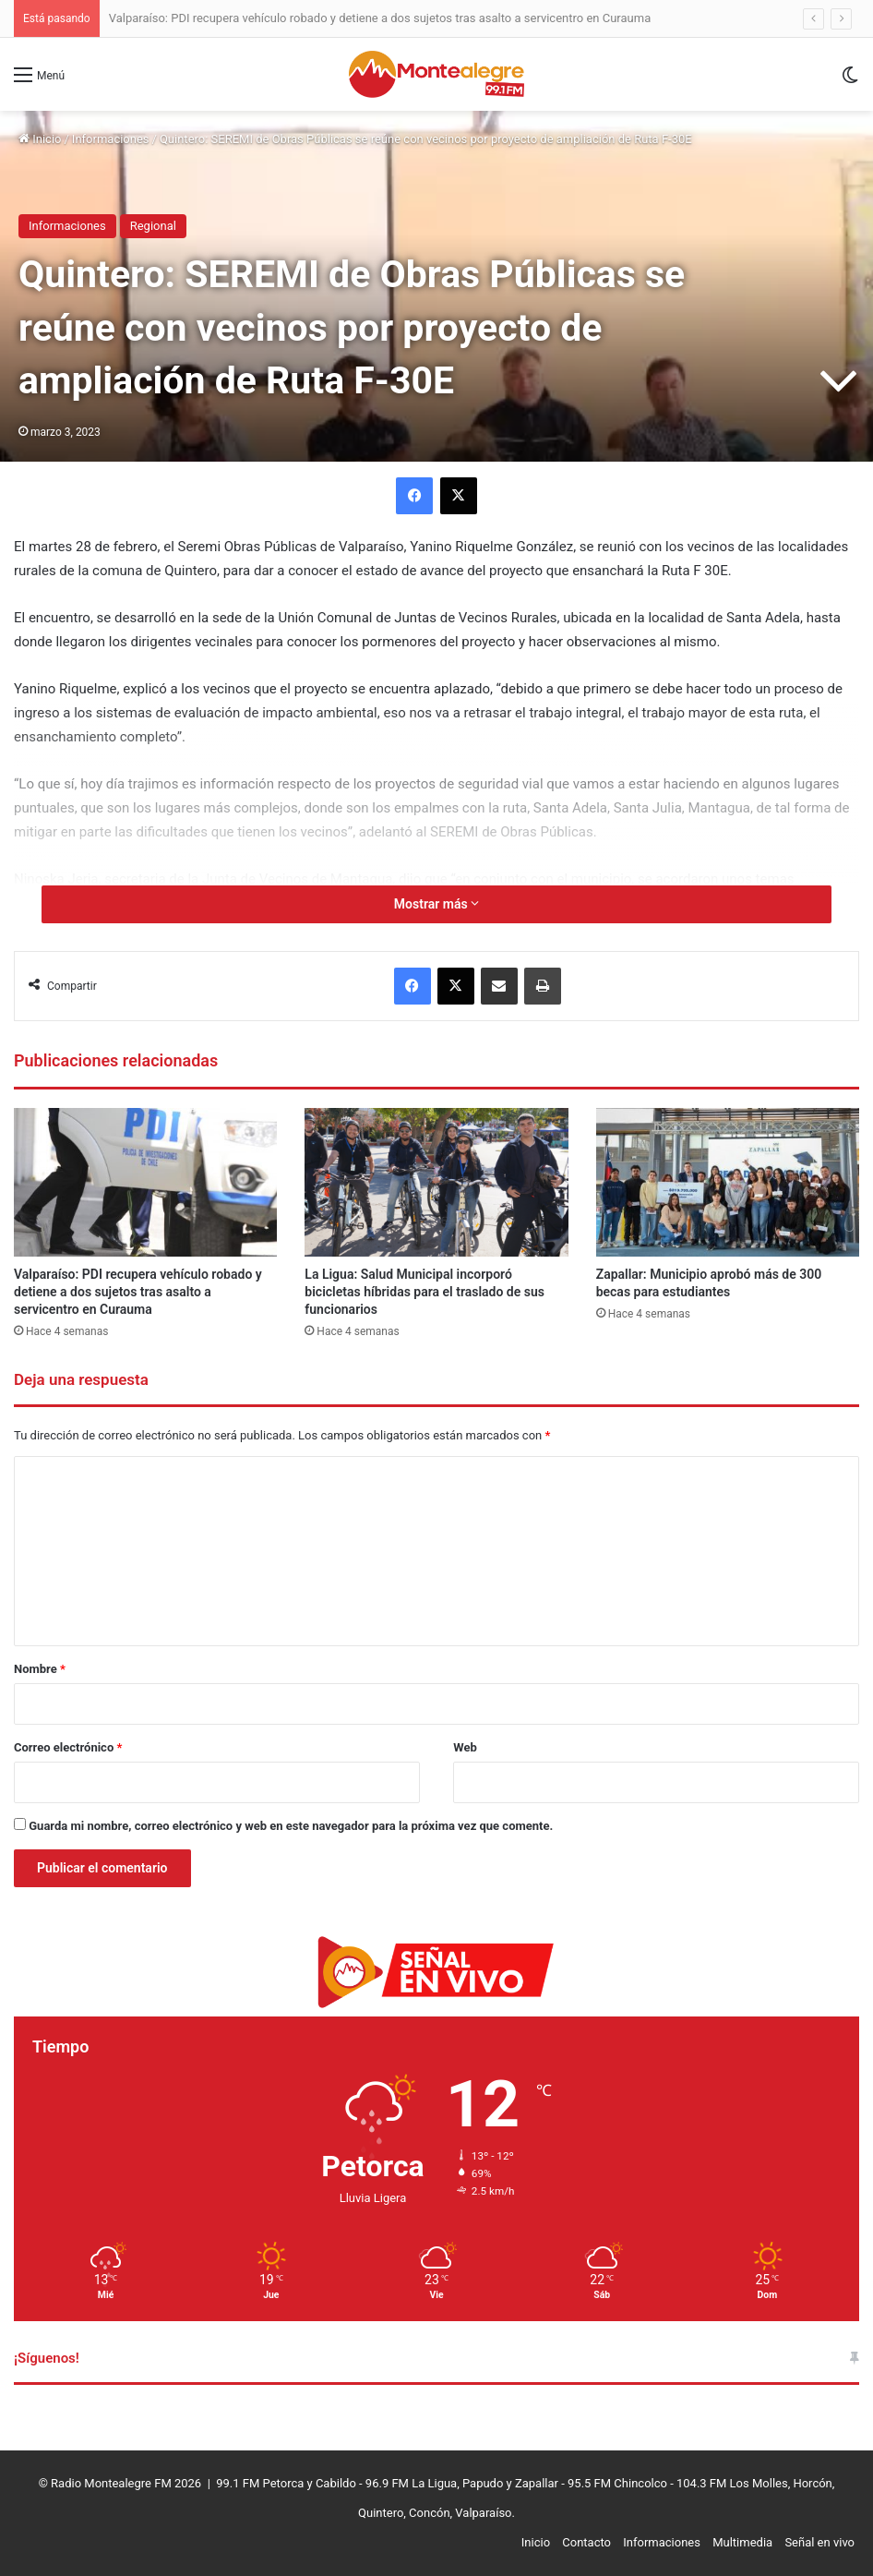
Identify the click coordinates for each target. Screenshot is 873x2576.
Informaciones (110, 139)
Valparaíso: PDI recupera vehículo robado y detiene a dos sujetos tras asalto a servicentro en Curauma (380, 18)
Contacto (586, 2542)
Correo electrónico (68, 1747)
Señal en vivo (819, 2542)
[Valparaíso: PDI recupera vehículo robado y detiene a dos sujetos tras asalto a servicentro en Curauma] (145, 1182)
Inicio (39, 139)
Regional (153, 226)
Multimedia (742, 2542)
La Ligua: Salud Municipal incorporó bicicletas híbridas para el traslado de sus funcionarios (424, 1292)
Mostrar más (436, 904)
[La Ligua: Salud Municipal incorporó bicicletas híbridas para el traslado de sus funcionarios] (436, 1182)
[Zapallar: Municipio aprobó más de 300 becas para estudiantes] (727, 1182)
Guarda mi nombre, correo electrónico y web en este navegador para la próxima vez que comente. (291, 1826)
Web (465, 1747)
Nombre (40, 1669)
